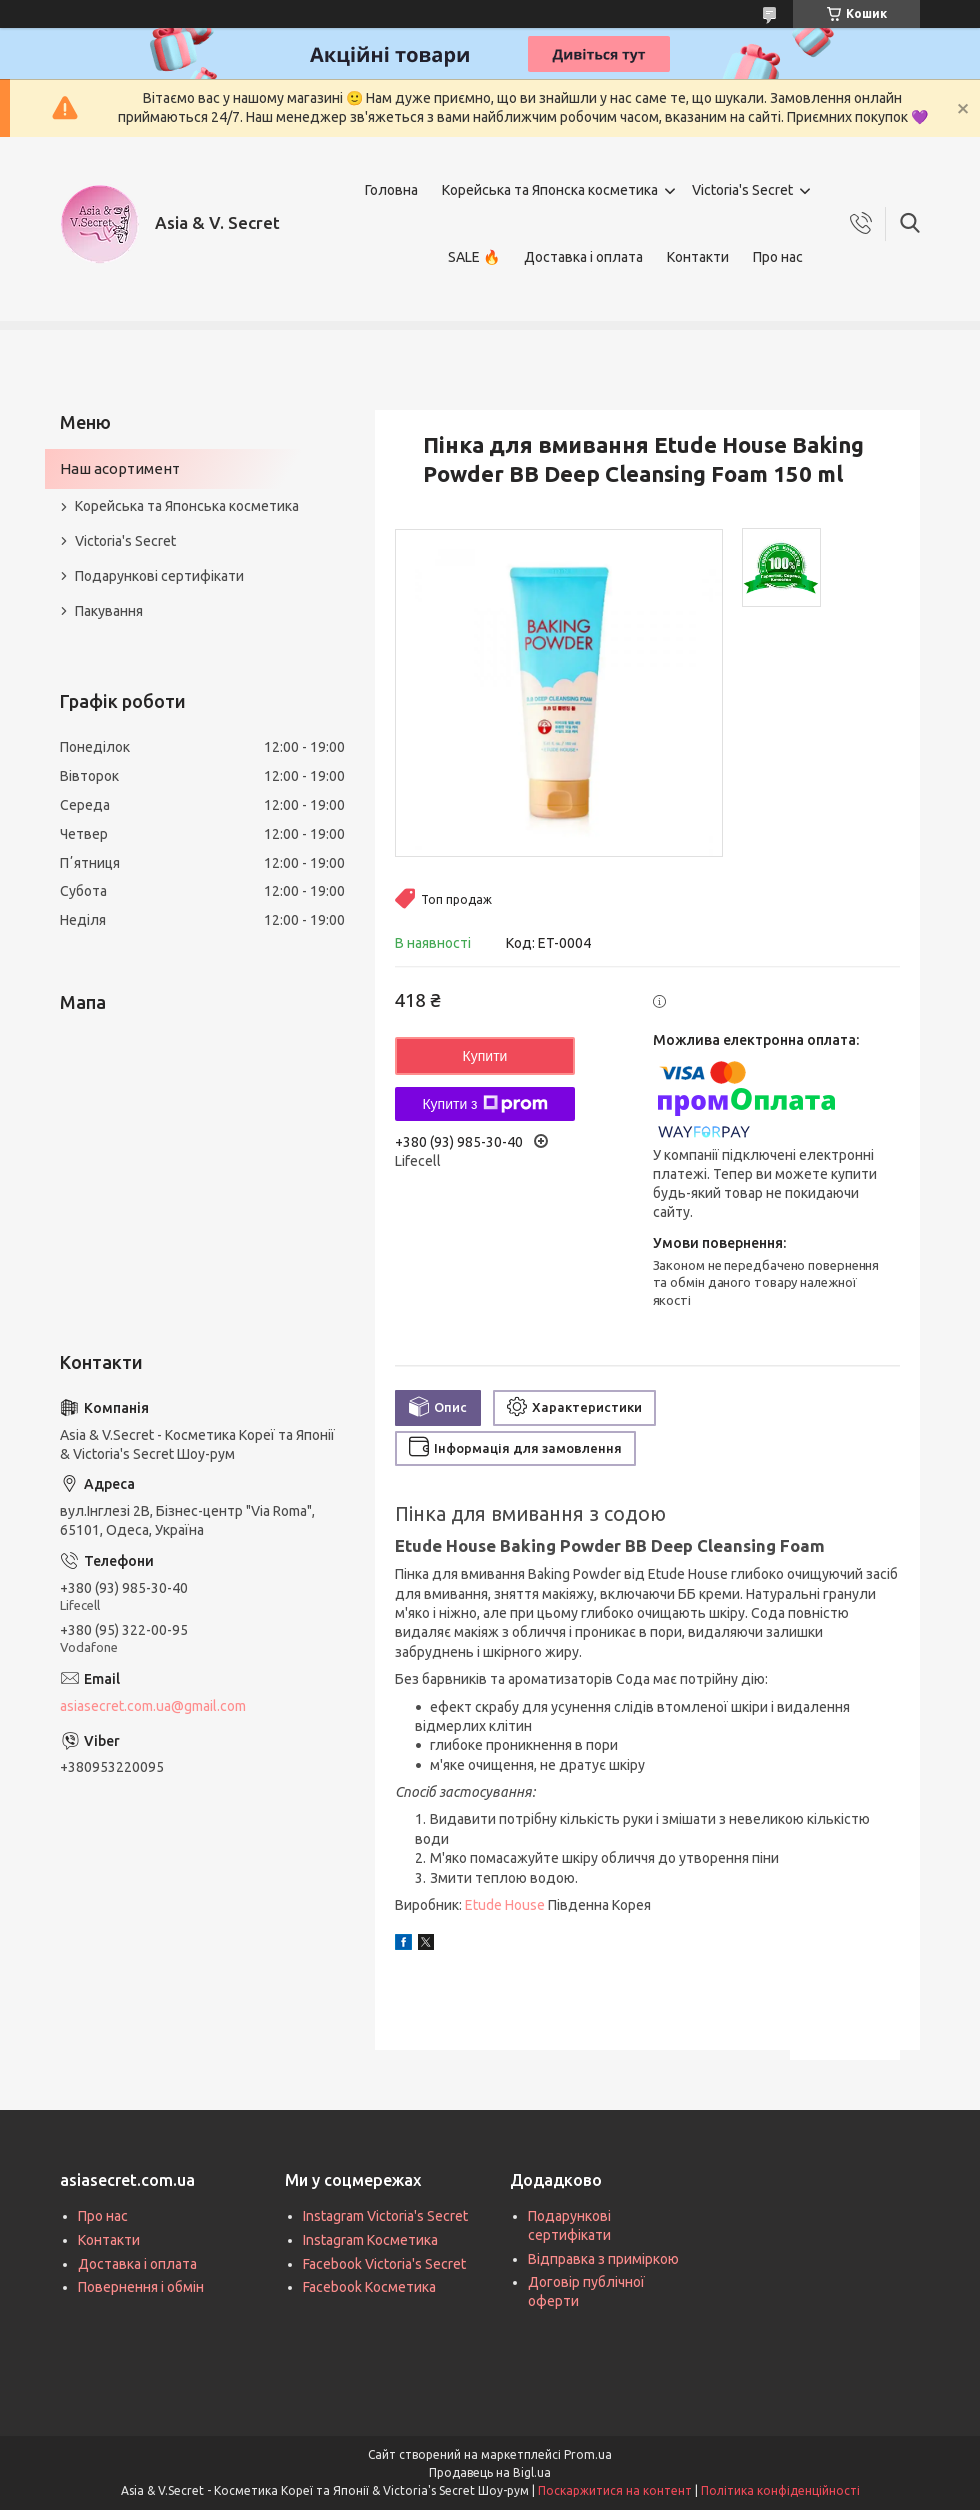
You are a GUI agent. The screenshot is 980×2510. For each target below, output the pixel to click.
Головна (391, 190)
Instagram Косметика (370, 2240)
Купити (485, 1056)
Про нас (778, 257)
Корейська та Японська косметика (187, 506)
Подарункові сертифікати (159, 576)
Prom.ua (588, 2454)
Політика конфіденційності (780, 2490)
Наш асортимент (120, 468)
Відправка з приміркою (603, 2259)
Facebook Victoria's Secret (384, 2264)
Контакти (698, 257)
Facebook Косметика (369, 2287)
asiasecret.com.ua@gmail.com (153, 1706)
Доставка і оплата (583, 257)
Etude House (505, 1905)
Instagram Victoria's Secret (385, 2216)
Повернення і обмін (141, 2287)
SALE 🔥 (474, 257)
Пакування (109, 611)
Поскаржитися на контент (615, 2490)
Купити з (484, 1104)
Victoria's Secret (742, 190)
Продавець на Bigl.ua (490, 2472)
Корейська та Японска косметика (550, 190)
